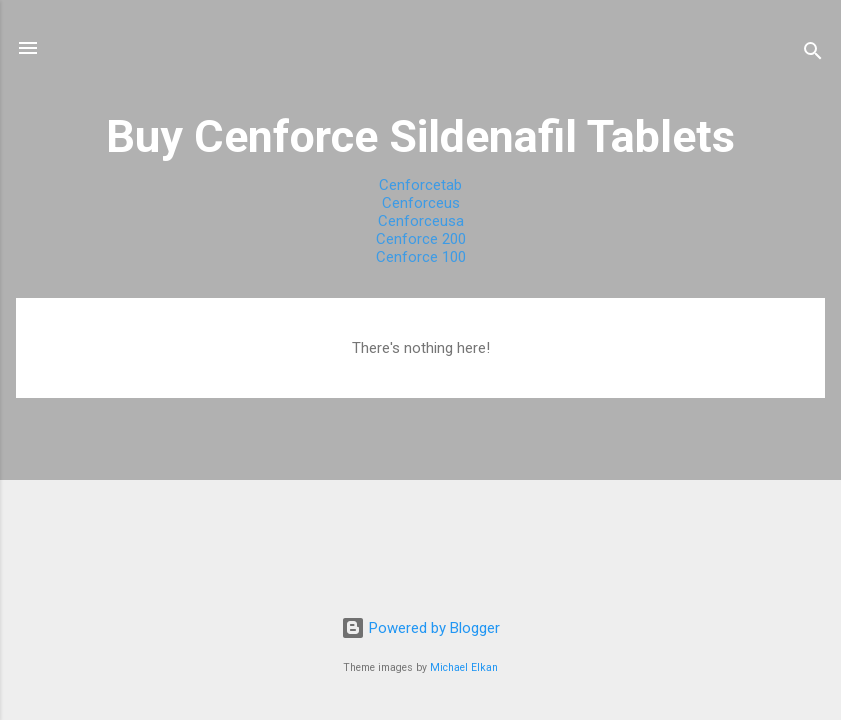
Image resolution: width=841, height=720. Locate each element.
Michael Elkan (464, 667)
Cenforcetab (420, 185)
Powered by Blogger (420, 628)
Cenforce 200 (421, 239)
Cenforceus (421, 203)
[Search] (813, 54)
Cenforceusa (421, 221)
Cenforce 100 (421, 257)
